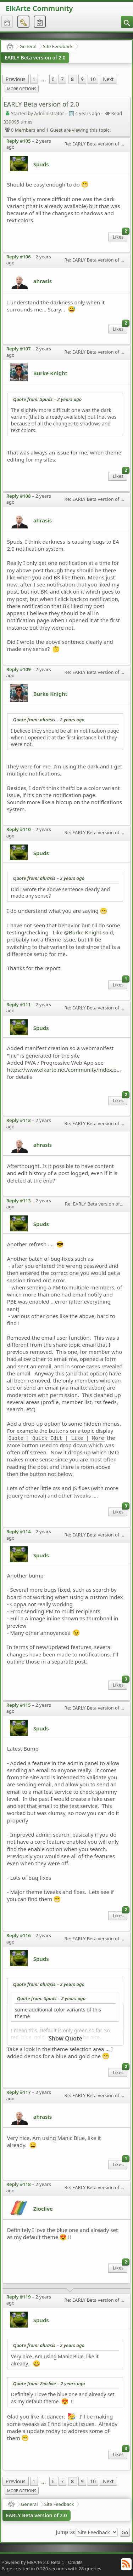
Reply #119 (18, 2297)
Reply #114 (18, 1531)
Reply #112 (18, 1120)
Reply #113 (18, 1200)
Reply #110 (18, 829)
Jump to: (66, 2532)
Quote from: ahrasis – (48, 719)
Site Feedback (58, 46)
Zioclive (43, 2208)
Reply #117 (18, 2092)
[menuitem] (127, 22)
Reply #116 (18, 1935)
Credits (75, 2562)
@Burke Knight (82, 932)
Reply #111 (18, 1004)
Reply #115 (18, 1705)
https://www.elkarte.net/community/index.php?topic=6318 (65, 1069)
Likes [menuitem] (120, 236)
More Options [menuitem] (21, 88)
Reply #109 (18, 669)
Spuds (41, 164)
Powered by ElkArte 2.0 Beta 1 (32, 2562)
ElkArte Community (39, 8)
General (28, 46)
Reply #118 (18, 2184)
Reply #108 (18, 496)
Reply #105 (18, 141)
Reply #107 (18, 348)
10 (93, 79)
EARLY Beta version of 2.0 (35, 57)
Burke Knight (50, 373)
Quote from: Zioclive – (49, 2383)
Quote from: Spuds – (47, 399)
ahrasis (42, 281)
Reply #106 (18, 256)
